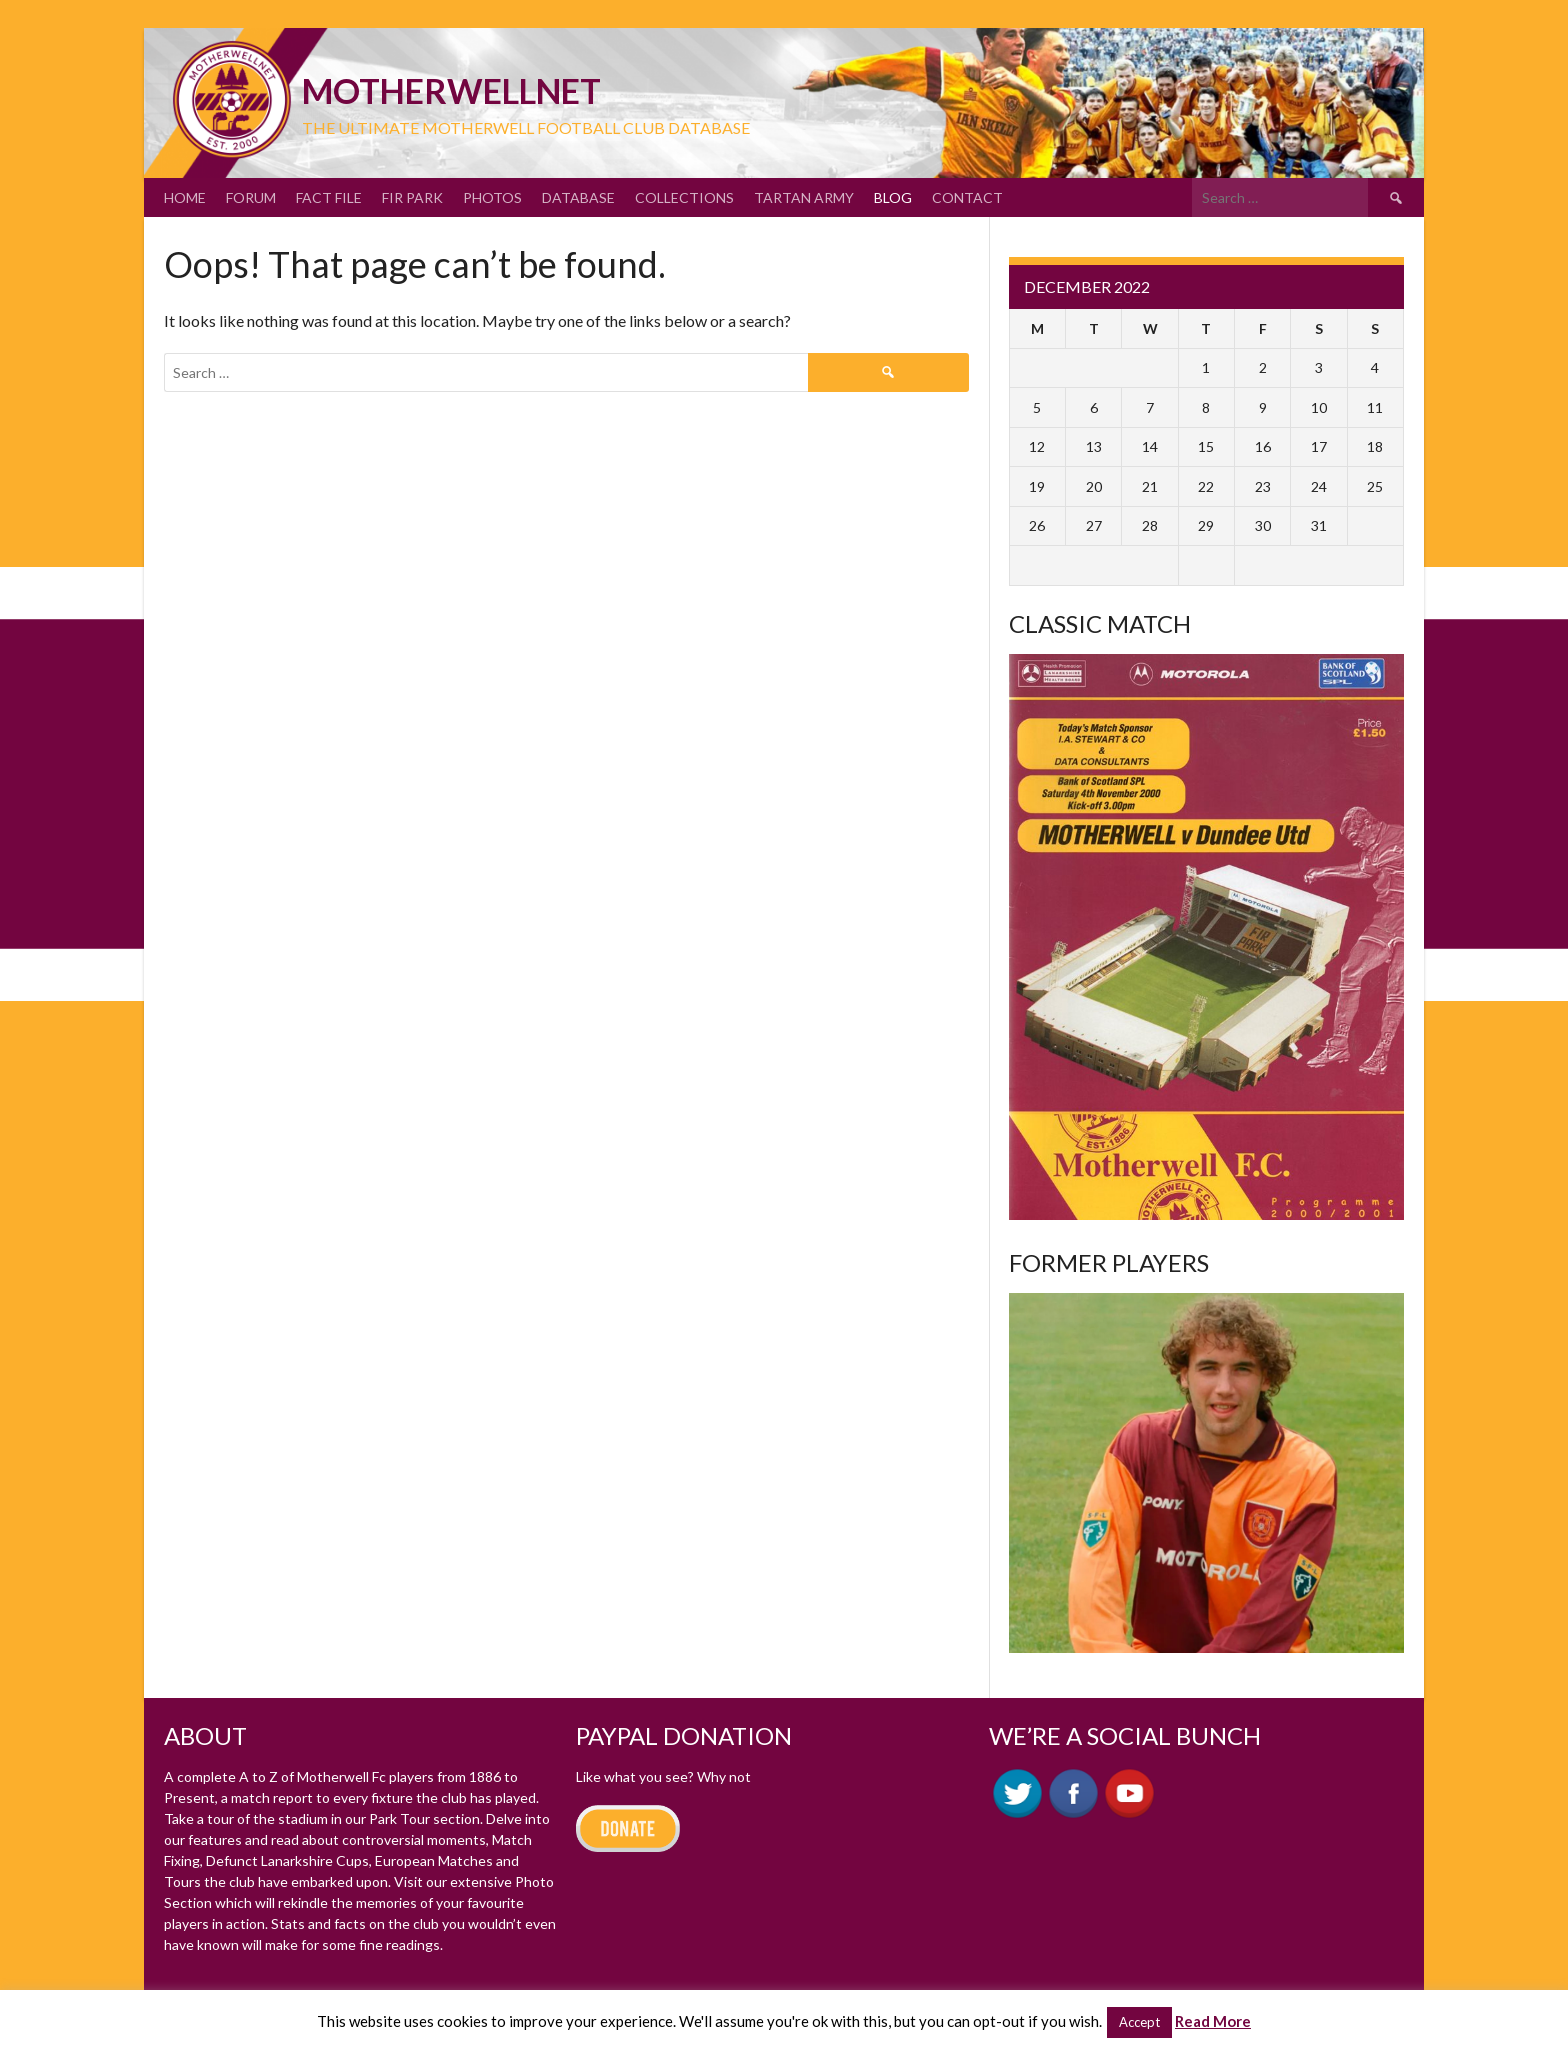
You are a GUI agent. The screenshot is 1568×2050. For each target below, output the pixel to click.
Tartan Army (804, 197)
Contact (967, 197)
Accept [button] (1139, 2022)
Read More (1213, 2021)
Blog (893, 197)
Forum (251, 197)
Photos (492, 197)
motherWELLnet (451, 90)
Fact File (329, 197)
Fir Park (412, 197)
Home (185, 197)
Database (578, 197)
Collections (684, 197)
